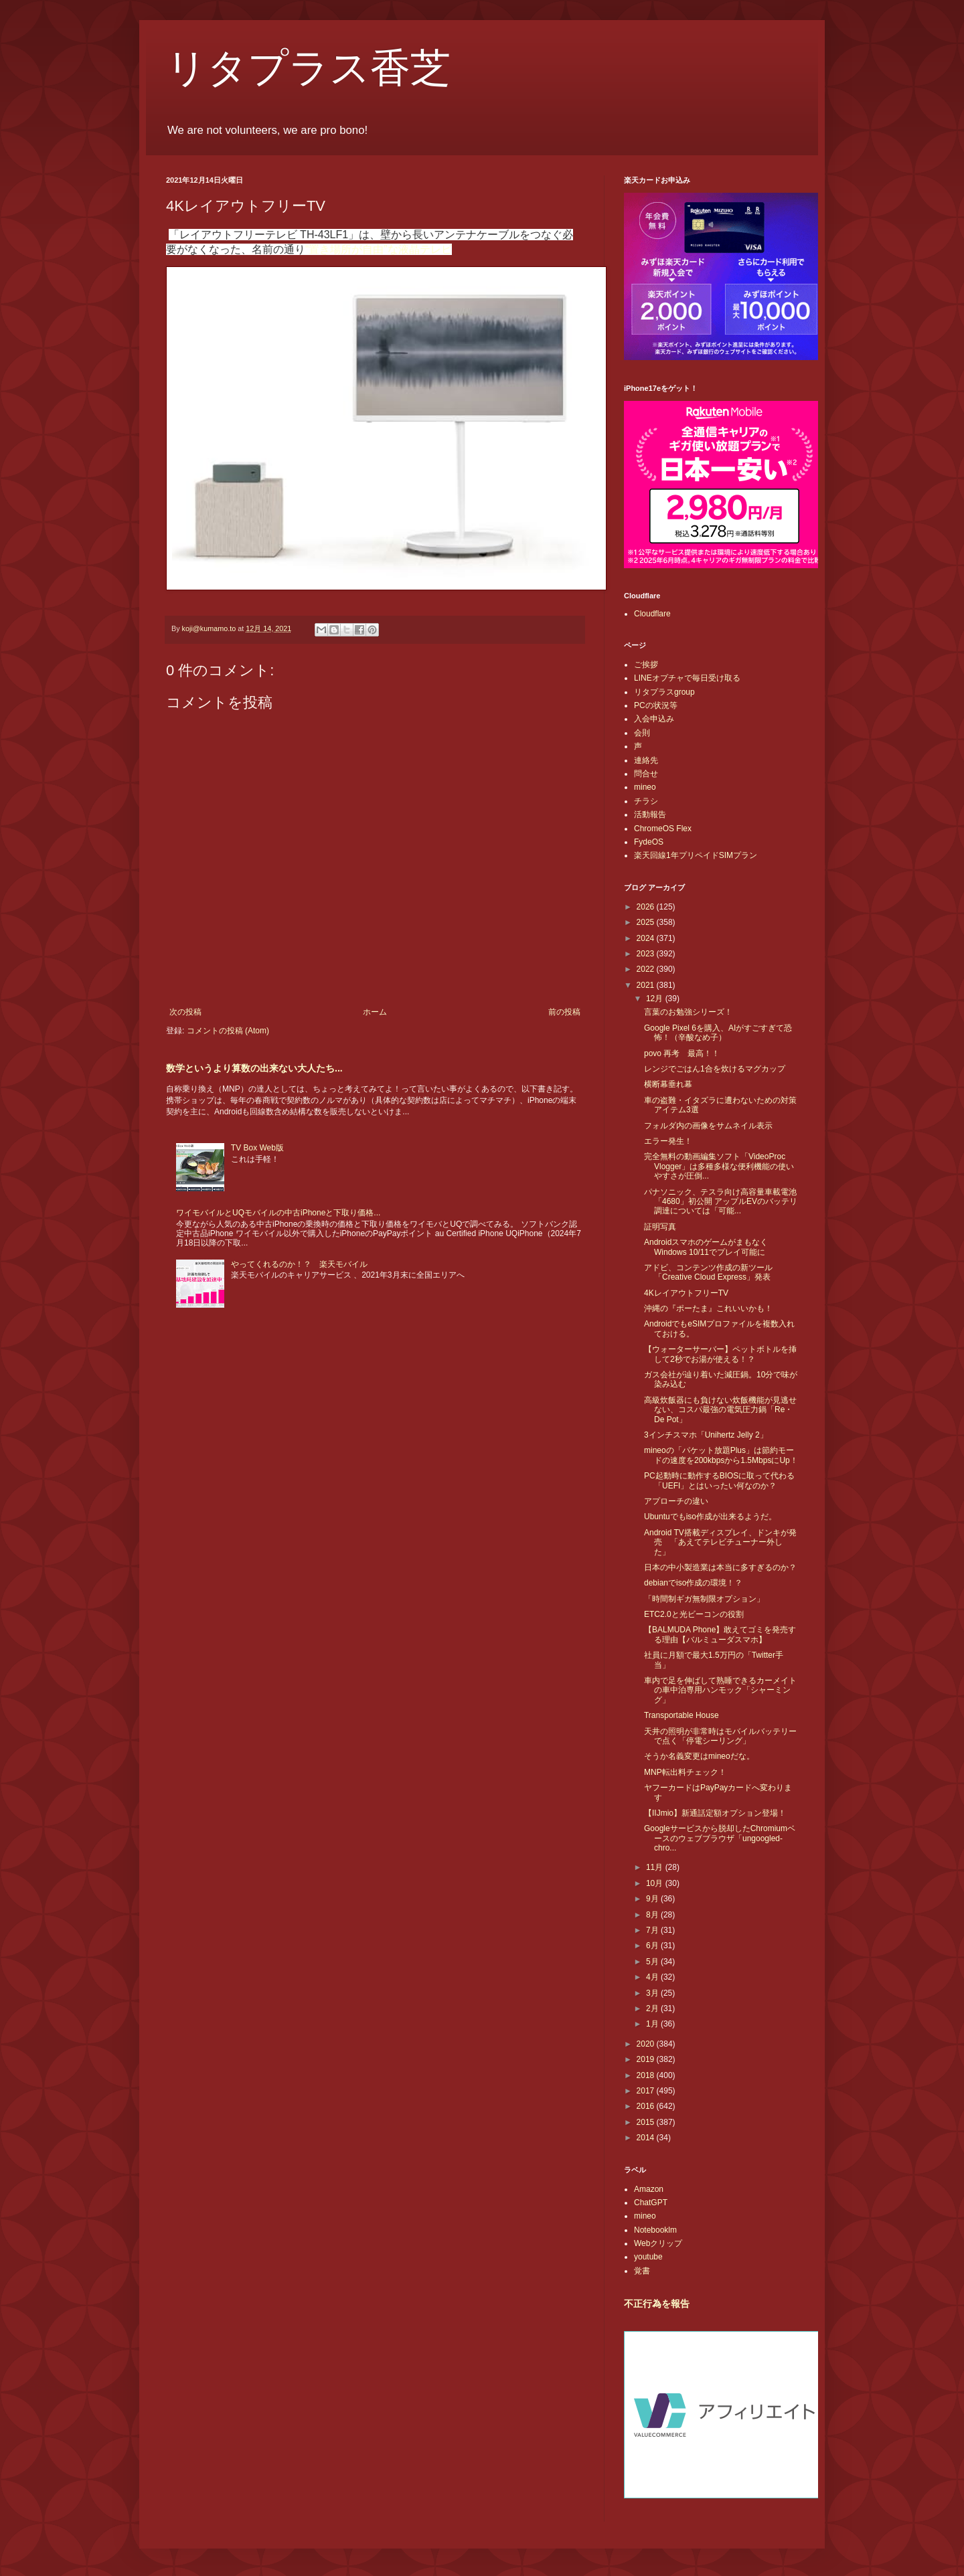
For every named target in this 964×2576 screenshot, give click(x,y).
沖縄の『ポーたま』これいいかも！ (708, 1308)
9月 (653, 1898)
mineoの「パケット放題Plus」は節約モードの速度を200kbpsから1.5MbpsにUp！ (721, 1455)
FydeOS (648, 842)
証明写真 (660, 1226)
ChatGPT (650, 2202)
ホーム (375, 1012)
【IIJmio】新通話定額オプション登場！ (715, 1813)
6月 (653, 1945)
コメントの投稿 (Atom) (228, 1030)
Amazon (648, 2189)
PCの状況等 (655, 705)
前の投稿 (564, 1012)
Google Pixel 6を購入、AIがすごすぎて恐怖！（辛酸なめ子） (718, 1032)
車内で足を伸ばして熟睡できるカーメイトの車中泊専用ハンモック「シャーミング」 (720, 1690)
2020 (647, 2044)
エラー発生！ (668, 1141)
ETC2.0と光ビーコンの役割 (694, 1614)
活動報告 (650, 814)
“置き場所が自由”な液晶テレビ (378, 249)
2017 (647, 2090)
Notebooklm (655, 2230)
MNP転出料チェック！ (685, 1772)
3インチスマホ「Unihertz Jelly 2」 (706, 1435)
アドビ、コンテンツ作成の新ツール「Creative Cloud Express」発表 (708, 1272)
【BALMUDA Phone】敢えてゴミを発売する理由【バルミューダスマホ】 (720, 1634)
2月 (653, 2008)
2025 (647, 922)
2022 (647, 969)
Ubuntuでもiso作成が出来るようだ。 (710, 1516)
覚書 (642, 2271)
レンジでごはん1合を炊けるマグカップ (714, 1069)
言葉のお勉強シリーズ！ (688, 1012)
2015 (647, 2122)
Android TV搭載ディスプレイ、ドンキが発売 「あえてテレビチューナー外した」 (720, 1542)
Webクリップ (658, 2243)
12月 (655, 998)
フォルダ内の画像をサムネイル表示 (708, 1125)
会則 (642, 733)
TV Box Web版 (257, 1147)
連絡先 (646, 760)
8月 (653, 1914)
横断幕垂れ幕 (668, 1084)
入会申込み (654, 718)
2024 (647, 938)
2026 (647, 907)
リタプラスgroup (664, 692)
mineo (645, 787)
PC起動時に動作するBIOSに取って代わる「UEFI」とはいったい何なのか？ (719, 1480)
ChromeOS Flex (663, 828)
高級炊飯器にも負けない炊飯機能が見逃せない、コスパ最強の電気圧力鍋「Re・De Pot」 (720, 1409)
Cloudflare (652, 613)
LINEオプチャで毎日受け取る (687, 678)
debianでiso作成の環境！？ (693, 1582)
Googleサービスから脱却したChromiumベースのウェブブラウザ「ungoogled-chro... (719, 1838)
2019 (647, 2059)
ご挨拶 (646, 664)
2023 (647, 953)
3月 (653, 1993)
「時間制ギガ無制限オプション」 (704, 1599)
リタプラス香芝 (308, 68)
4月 (653, 1977)
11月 (655, 1867)
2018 (647, 2075)
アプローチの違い (676, 1501)
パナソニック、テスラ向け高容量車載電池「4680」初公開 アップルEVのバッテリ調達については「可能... (720, 1201)
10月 (655, 1883)
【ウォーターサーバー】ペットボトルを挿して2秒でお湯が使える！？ (720, 1354)
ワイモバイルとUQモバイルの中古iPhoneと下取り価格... (278, 1212)
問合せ (646, 773)
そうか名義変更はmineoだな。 (699, 1756)
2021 (647, 985)
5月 (653, 1961)
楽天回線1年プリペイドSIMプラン (695, 855)
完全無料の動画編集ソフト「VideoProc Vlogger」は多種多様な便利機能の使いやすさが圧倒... (719, 1166)
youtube (648, 2256)
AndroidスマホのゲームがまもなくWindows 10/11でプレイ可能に (706, 1246)
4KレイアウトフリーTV (686, 1293)
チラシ (646, 801)
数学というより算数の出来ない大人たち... (254, 1068)
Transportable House (681, 1715)
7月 (653, 1930)
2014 (647, 2137)
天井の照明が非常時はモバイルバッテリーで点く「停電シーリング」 (720, 1736)
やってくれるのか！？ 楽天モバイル (299, 1264)
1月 (653, 2024)
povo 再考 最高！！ (682, 1053)
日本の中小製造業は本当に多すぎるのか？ (720, 1567)
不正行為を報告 (657, 2303)
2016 (647, 2106)
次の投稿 (185, 1012)
